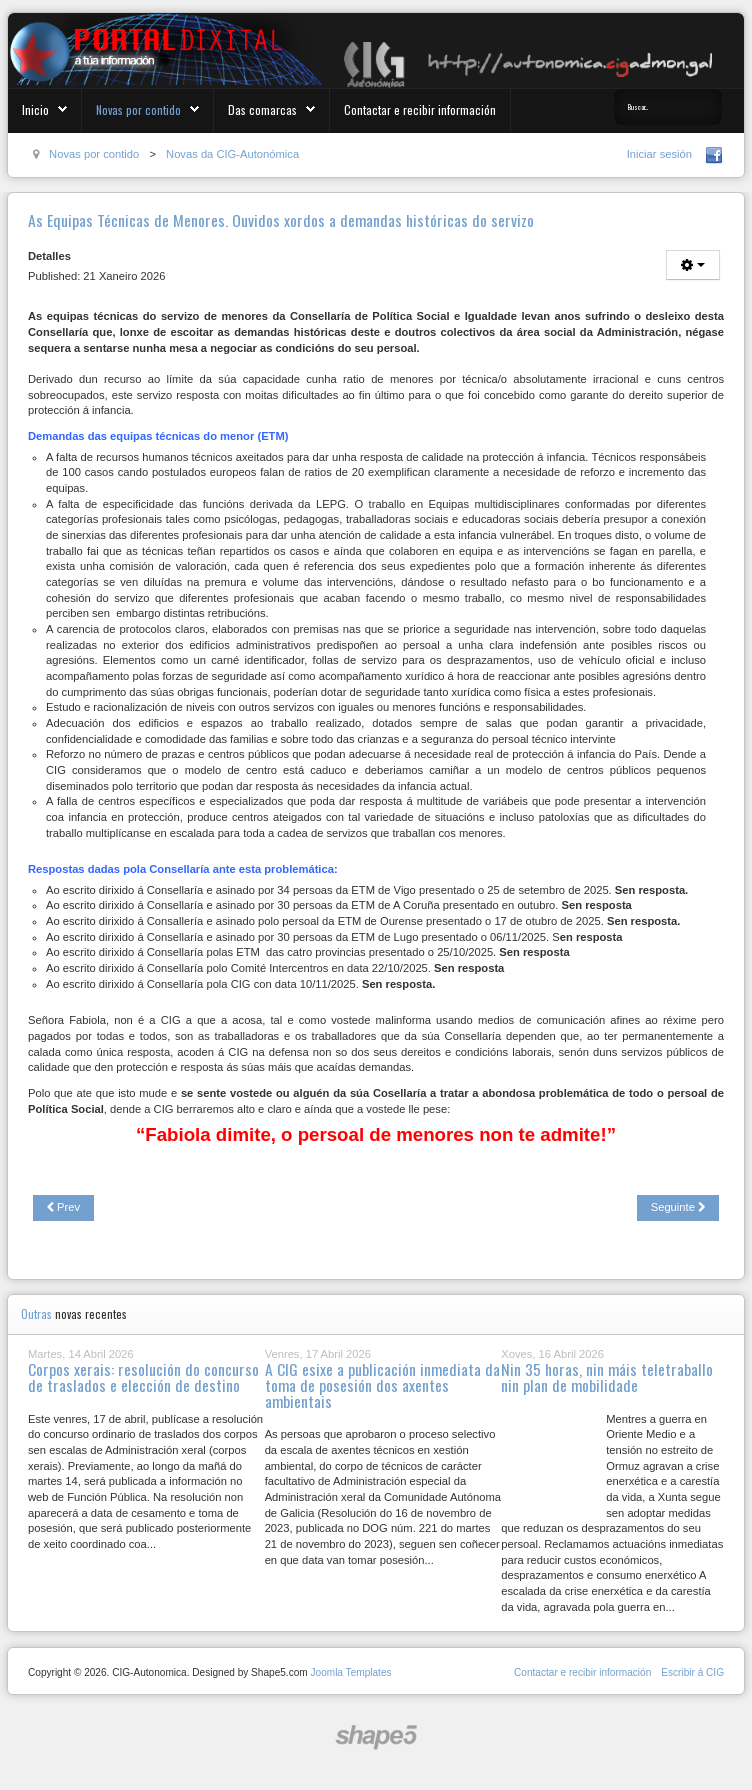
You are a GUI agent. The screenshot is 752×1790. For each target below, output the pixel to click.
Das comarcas (262, 109)
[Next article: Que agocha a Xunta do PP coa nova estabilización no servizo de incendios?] (678, 1208)
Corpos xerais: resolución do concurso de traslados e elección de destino (143, 1377)
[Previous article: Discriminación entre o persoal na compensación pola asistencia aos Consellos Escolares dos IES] (63, 1208)
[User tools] (693, 265)
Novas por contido (138, 109)
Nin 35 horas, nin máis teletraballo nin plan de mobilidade (607, 1377)
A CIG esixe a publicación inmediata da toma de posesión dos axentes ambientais (382, 1384)
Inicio (35, 109)
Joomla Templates (350, 1672)
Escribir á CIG (692, 1672)
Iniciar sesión (659, 154)
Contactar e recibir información (420, 109)
